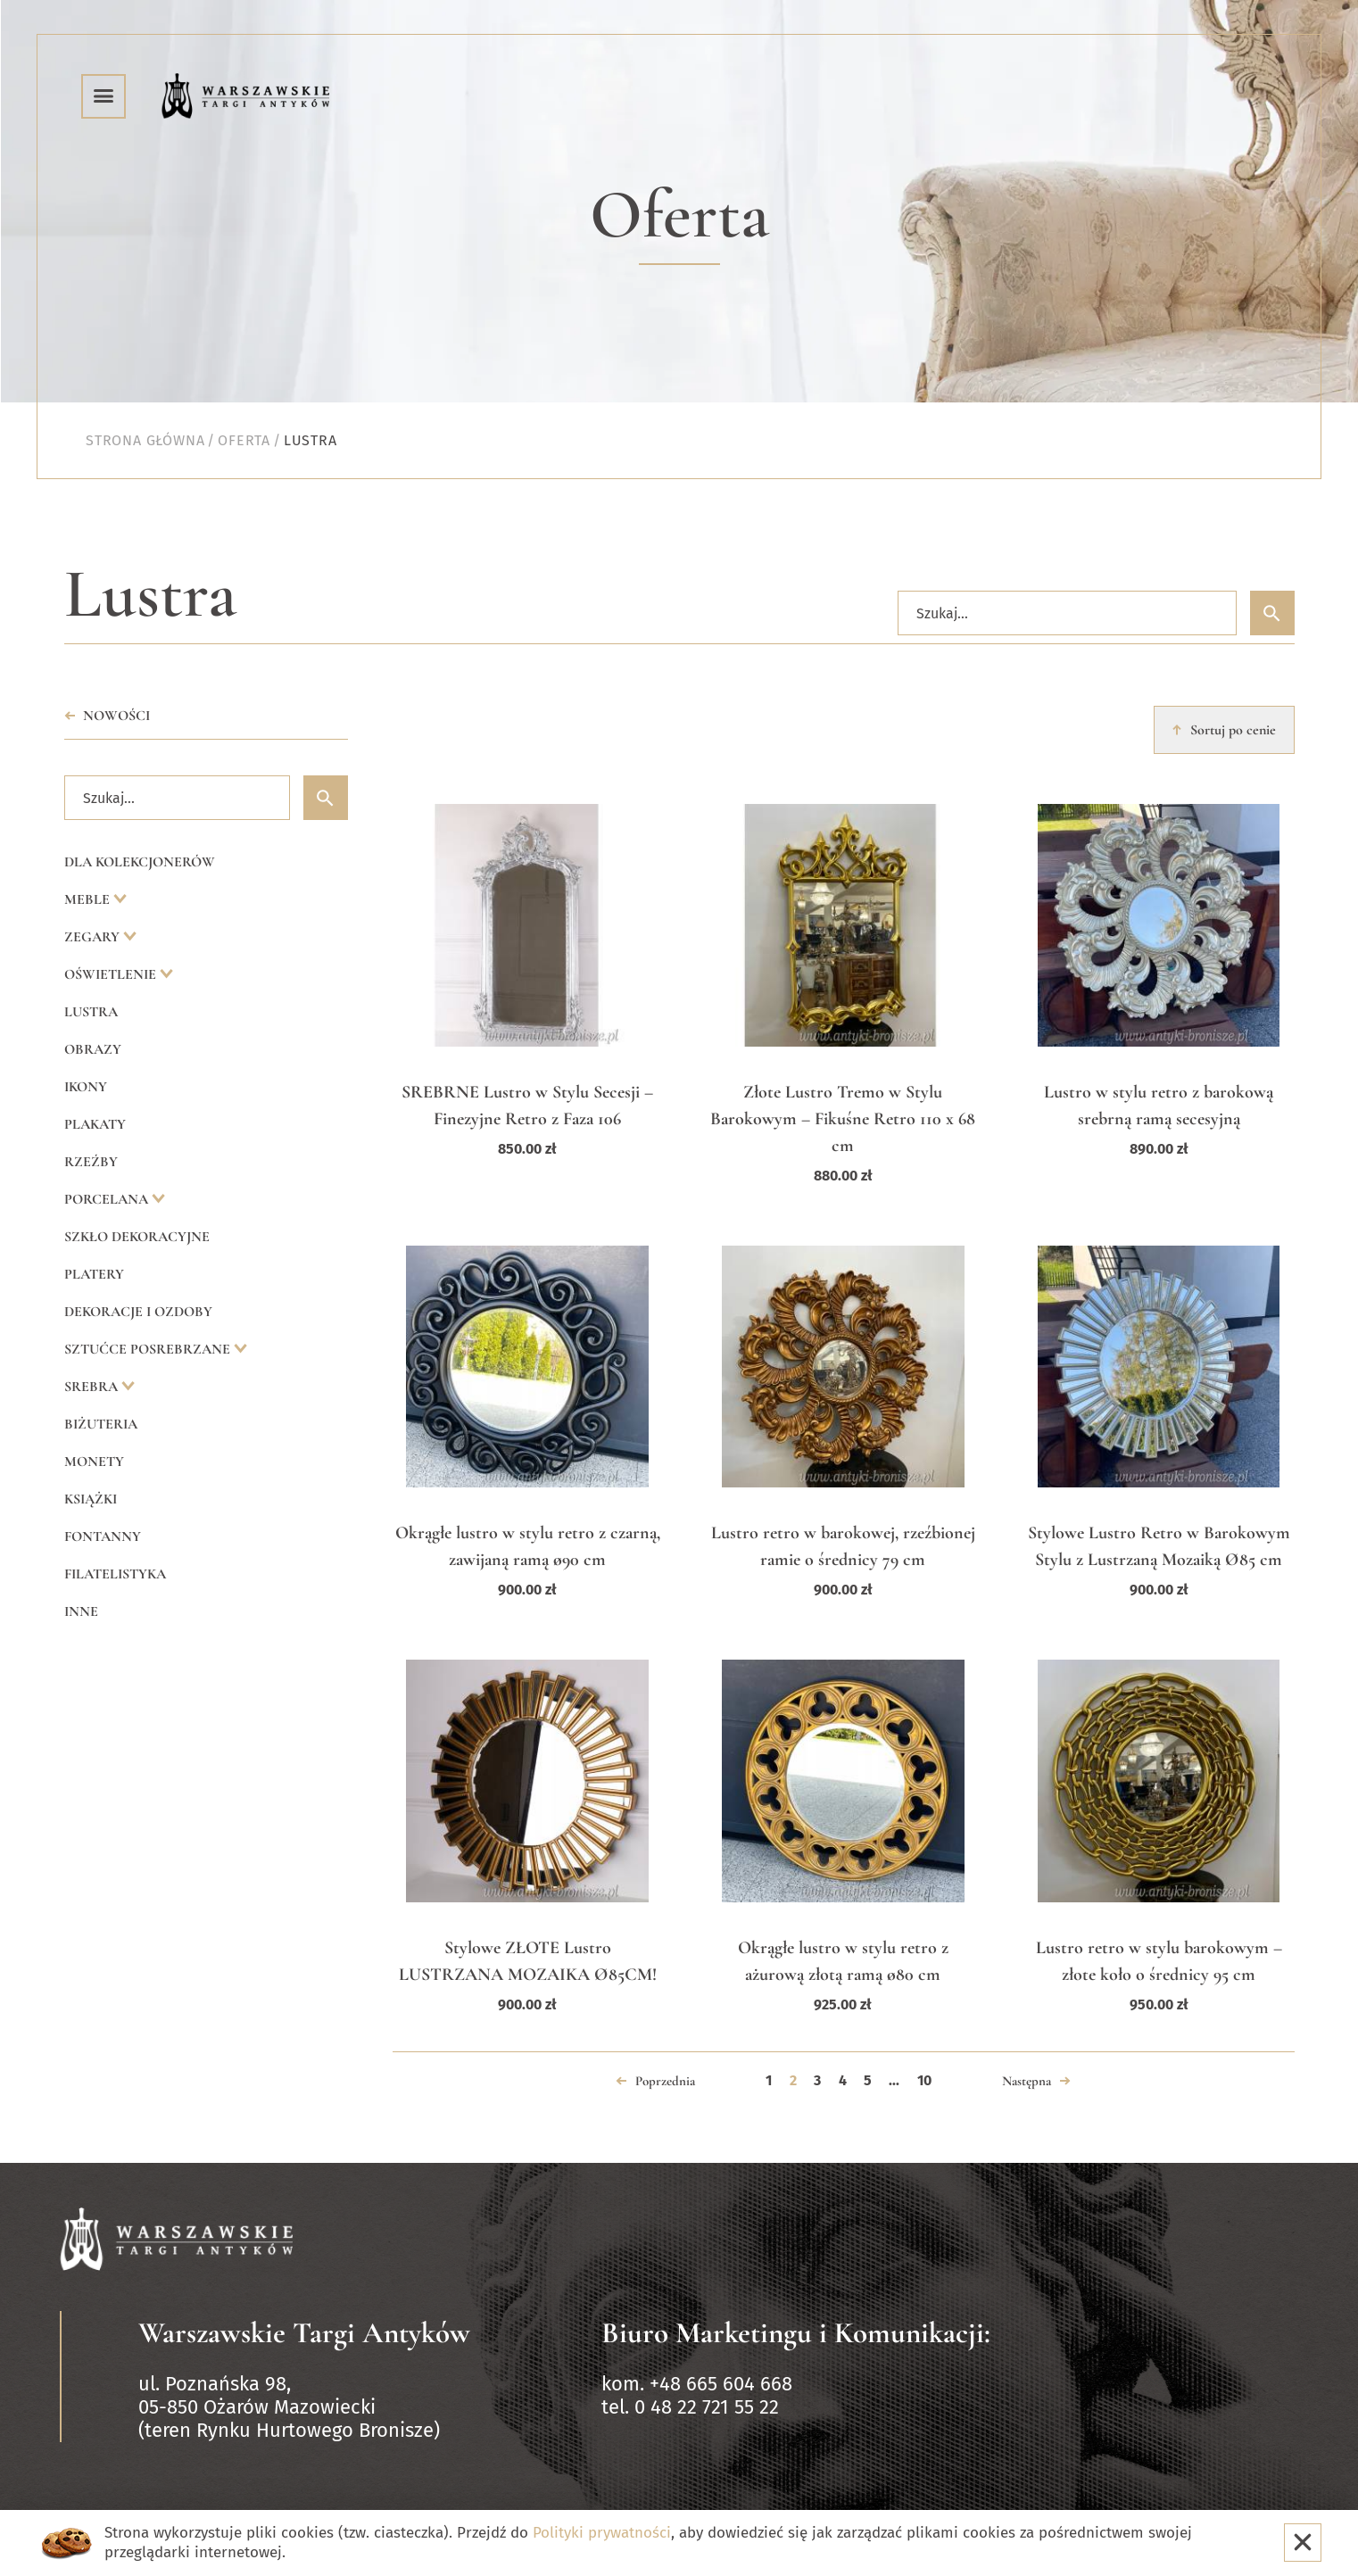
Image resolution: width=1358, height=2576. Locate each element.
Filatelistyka (115, 1574)
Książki (90, 1499)
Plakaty (95, 1124)
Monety (94, 1461)
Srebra (92, 1387)
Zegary (93, 937)
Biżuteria (100, 1424)
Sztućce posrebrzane (149, 1349)
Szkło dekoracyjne (137, 1237)
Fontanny (102, 1536)
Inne (81, 1611)
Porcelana (108, 1199)
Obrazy (92, 1049)
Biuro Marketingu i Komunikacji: (795, 2332)
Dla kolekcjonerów (139, 862)
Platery (94, 1274)
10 (924, 2080)
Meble (88, 899)
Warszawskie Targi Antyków (304, 2332)
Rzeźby (91, 1162)
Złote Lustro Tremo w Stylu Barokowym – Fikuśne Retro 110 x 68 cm (842, 1118)
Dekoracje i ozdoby (138, 1312)
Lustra (91, 1012)
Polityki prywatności (602, 2532)
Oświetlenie (112, 974)
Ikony (85, 1087)
